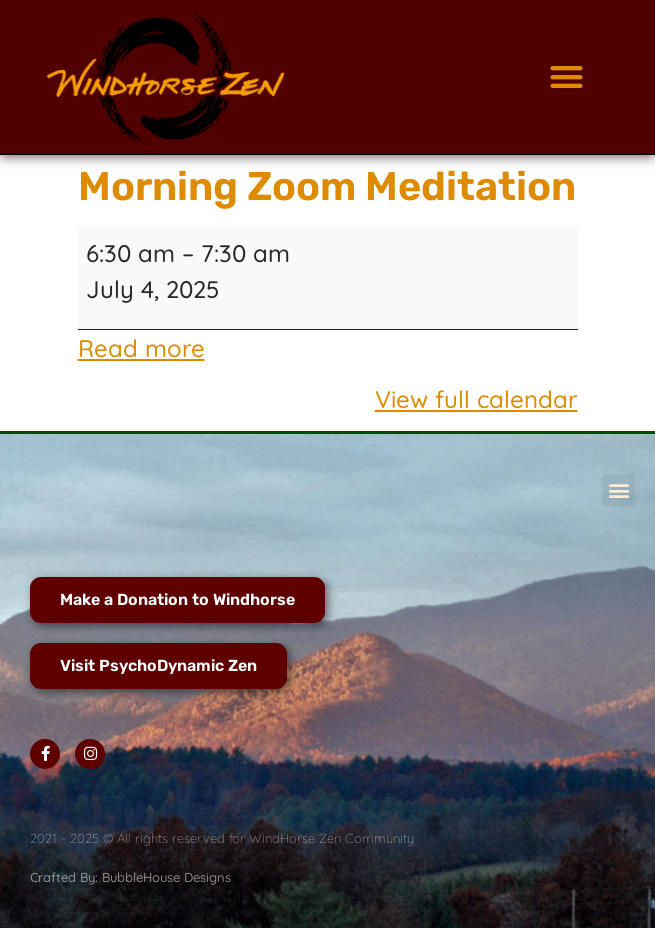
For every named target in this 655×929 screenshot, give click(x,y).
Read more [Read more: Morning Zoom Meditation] (141, 348)
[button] (566, 77)
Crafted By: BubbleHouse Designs (130, 877)
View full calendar (476, 399)
